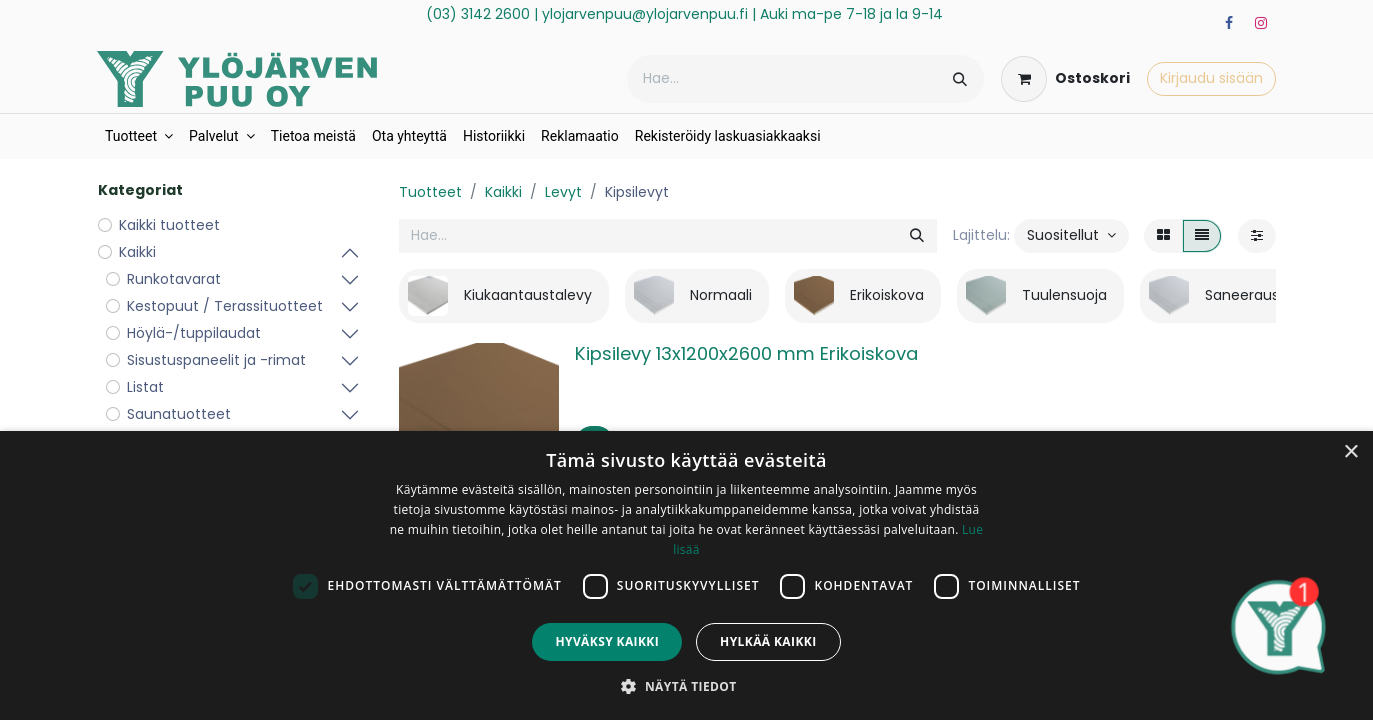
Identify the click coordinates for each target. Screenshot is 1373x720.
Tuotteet (430, 192)
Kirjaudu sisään (1211, 78)
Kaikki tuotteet (169, 225)
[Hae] (960, 79)
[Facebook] (1229, 23)
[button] (1071, 236)
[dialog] (686, 575)
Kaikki (503, 192)
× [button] (1350, 452)
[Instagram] (1261, 23)
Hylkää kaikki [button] (768, 641)
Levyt (563, 192)
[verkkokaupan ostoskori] (1065, 79)
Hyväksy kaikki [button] (607, 641)
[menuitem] (139, 136)
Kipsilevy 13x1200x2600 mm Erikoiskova (746, 353)
